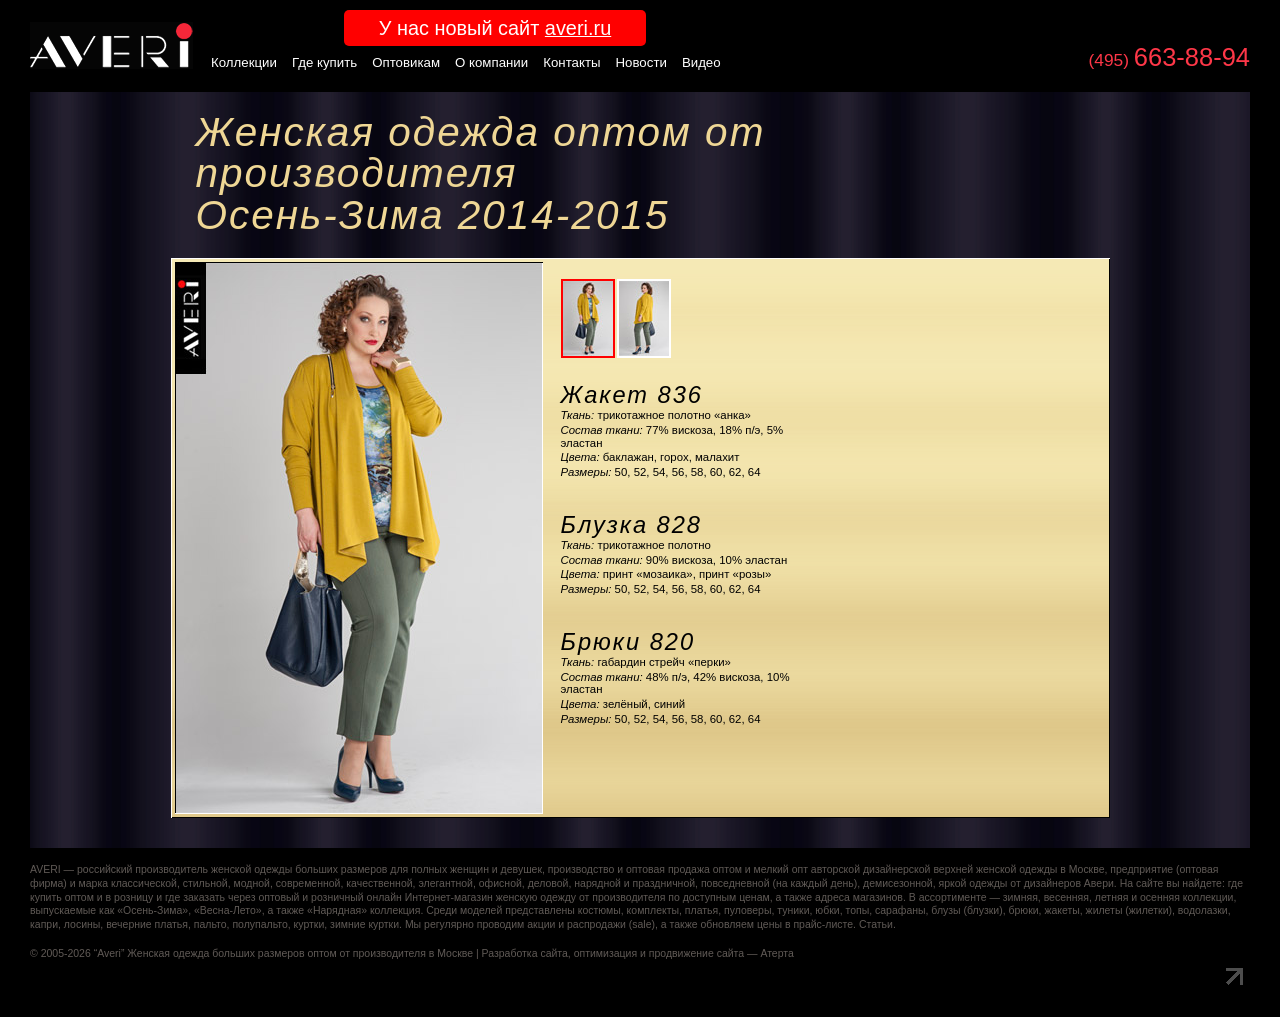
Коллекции (244, 62)
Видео (701, 62)
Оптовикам (406, 62)
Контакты (571, 62)
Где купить (324, 62)
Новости (641, 62)
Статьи (876, 924)
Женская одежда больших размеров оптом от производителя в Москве (300, 953)
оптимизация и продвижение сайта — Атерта (684, 953)
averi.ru (578, 28)
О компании (491, 62)
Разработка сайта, (526, 953)
